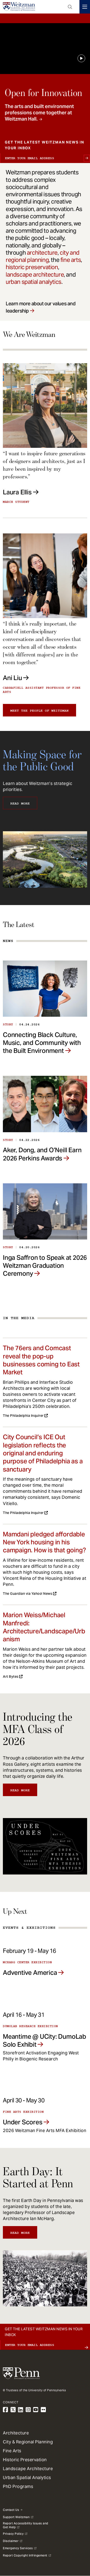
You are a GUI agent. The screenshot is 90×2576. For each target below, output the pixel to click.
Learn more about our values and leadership (41, 307)
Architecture (16, 2433)
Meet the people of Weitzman (39, 711)
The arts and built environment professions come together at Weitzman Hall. (39, 112)
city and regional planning (42, 256)
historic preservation (32, 267)
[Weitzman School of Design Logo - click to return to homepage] (19, 7)
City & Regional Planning (28, 2442)
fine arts (70, 260)
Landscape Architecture (28, 2468)
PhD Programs (18, 2486)
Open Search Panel (70, 6)
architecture (42, 252)
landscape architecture (35, 274)
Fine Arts (12, 2450)
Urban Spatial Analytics (27, 2477)
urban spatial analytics (33, 282)
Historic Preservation (25, 2459)
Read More (20, 803)
